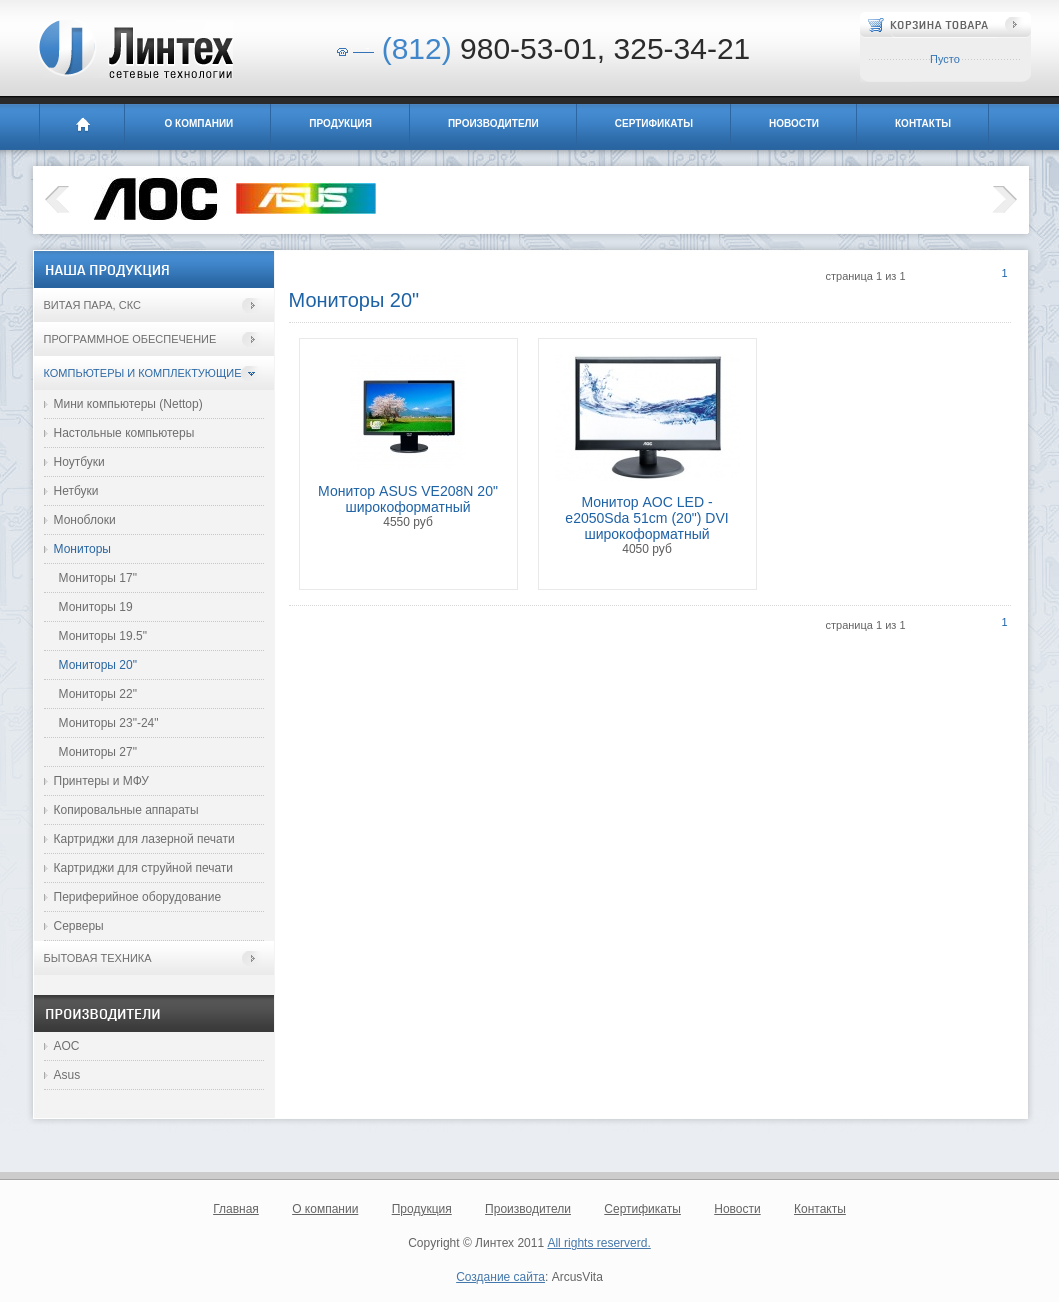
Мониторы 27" (98, 752)
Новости (794, 123)
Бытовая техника (98, 958)
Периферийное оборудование (138, 897)
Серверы (79, 926)
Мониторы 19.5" (103, 636)
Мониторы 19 (96, 607)
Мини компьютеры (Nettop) (128, 404)
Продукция (340, 123)
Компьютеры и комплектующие (143, 373)
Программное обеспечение (130, 339)
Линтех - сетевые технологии (134, 49)
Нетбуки (76, 491)
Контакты (923, 123)
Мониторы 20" (98, 665)
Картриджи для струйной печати (144, 868)
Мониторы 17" (98, 578)
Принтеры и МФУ (101, 781)
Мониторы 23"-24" (109, 723)
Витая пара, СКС (92, 305)
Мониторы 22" (98, 694)
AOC (67, 1046)
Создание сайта (500, 1277)
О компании (199, 123)
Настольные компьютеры (124, 433)
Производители (493, 123)
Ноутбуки (79, 462)
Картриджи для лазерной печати (144, 839)
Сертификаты (654, 123)
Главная (82, 127)
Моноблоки (85, 520)
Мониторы (82, 549)
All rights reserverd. (598, 1243)
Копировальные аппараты (126, 810)
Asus (67, 1075)
